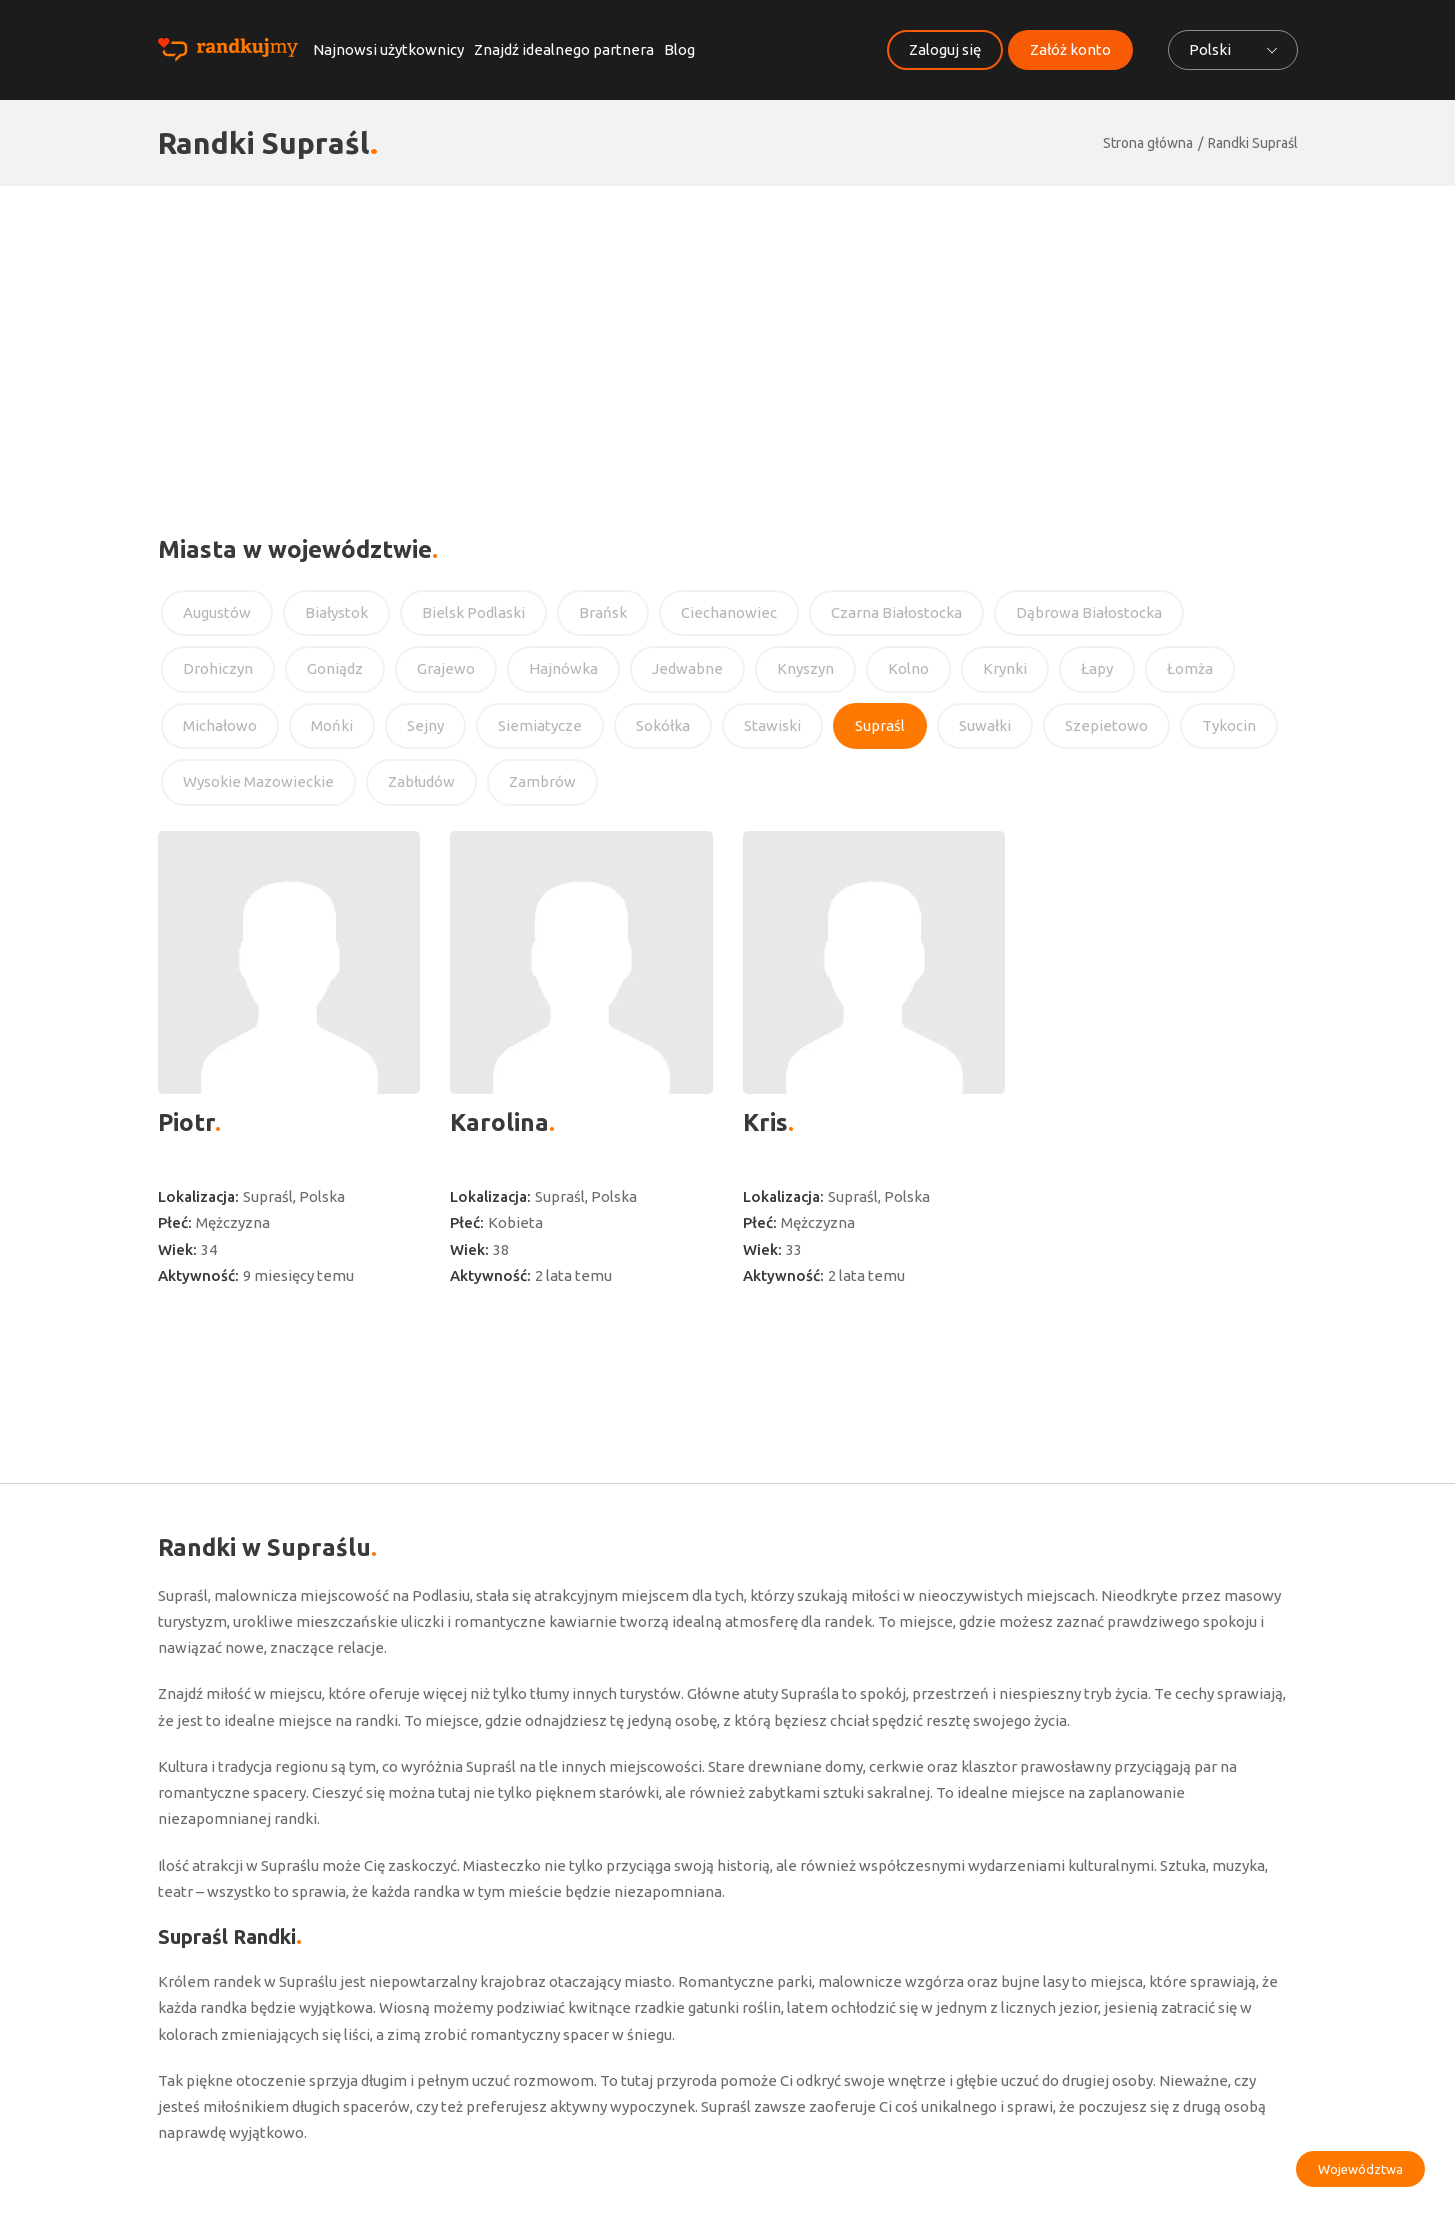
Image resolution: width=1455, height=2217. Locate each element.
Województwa (1360, 2169)
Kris (765, 1122)
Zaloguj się (945, 49)
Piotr (186, 1122)
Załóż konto (1070, 49)
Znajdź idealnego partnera (564, 49)
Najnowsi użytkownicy (388, 49)
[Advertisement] (728, 336)
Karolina (499, 1122)
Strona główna (1148, 143)
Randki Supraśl (1253, 143)
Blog (679, 49)
